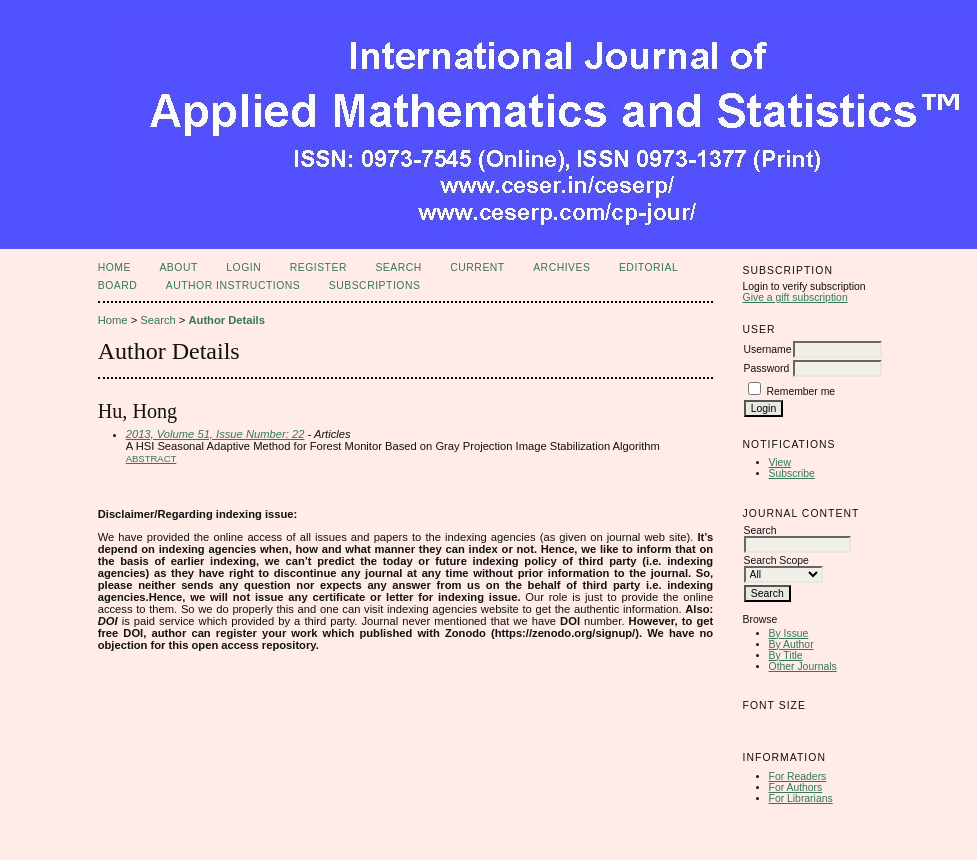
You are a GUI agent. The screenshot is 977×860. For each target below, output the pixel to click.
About (178, 267)
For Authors (796, 787)
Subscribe (792, 473)
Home (114, 267)
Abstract (151, 458)
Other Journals (803, 666)
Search (398, 267)
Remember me (800, 391)
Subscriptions (375, 285)
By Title (786, 655)
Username (768, 349)
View (780, 462)
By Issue (789, 633)
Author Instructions (233, 285)
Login (243, 267)
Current (477, 267)
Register (318, 267)
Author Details (226, 320)
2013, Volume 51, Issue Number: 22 (215, 434)
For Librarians (801, 798)
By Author (791, 644)
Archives (561, 267)
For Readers (798, 776)
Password (767, 368)
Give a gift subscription (795, 297)
